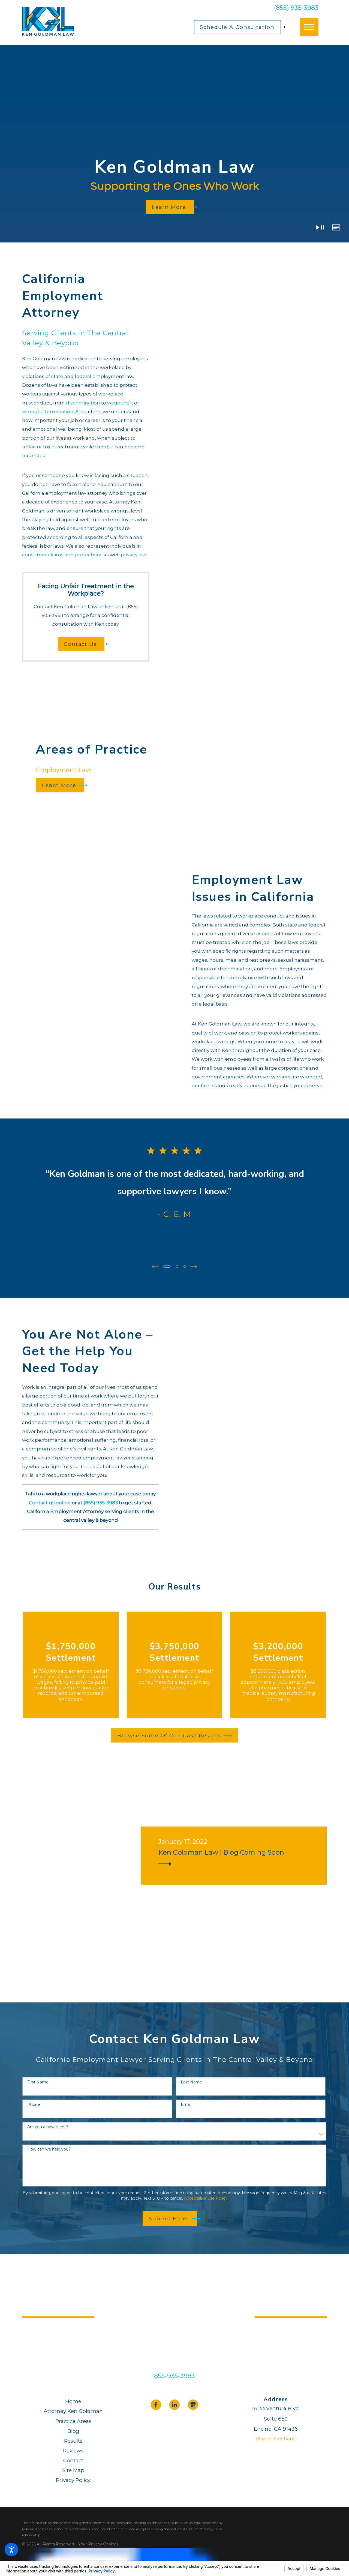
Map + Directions (276, 2438)
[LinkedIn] (174, 2404)
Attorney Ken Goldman (73, 2411)
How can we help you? (49, 2149)
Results (73, 2440)
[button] (11, 2549)
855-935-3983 (174, 2375)
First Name (38, 2081)
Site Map (73, 2470)
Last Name (191, 2081)
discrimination (83, 403)
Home (73, 2401)
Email (186, 2104)
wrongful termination (47, 411)
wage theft (120, 403)
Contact (73, 2460)
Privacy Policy (73, 2480)
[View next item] (194, 1266)
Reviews (73, 2450)
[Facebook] (156, 2404)
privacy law (133, 554)
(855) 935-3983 (296, 8)
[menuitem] (73, 2401)
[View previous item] (155, 1266)
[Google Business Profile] (193, 2404)
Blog (73, 2430)
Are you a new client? (47, 2126)
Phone (33, 2104)
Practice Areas (73, 2421)
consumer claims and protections (62, 554)
